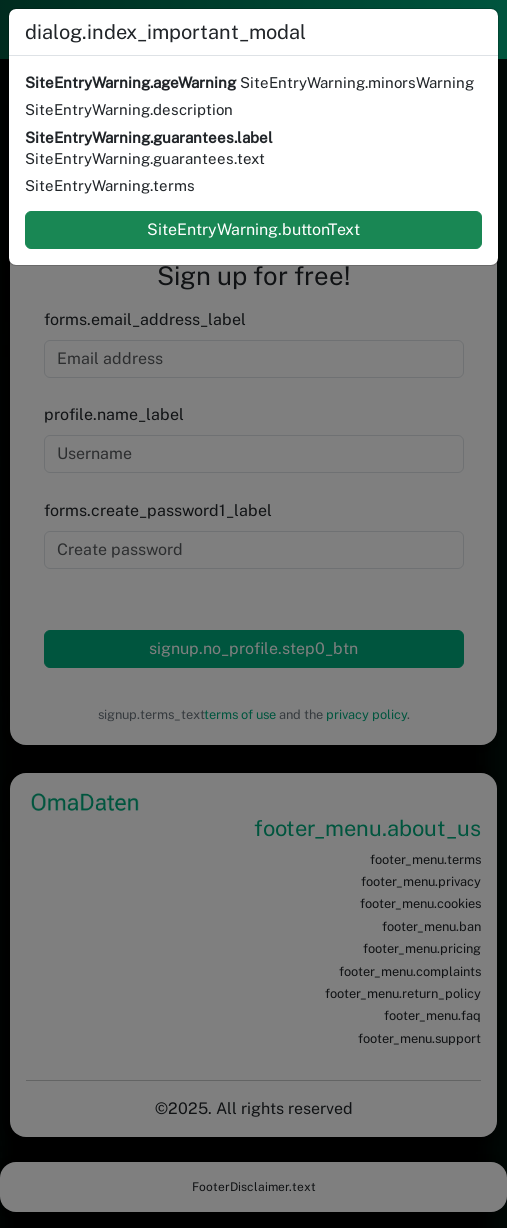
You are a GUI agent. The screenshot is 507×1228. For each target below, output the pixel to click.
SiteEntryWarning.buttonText (253, 229)
